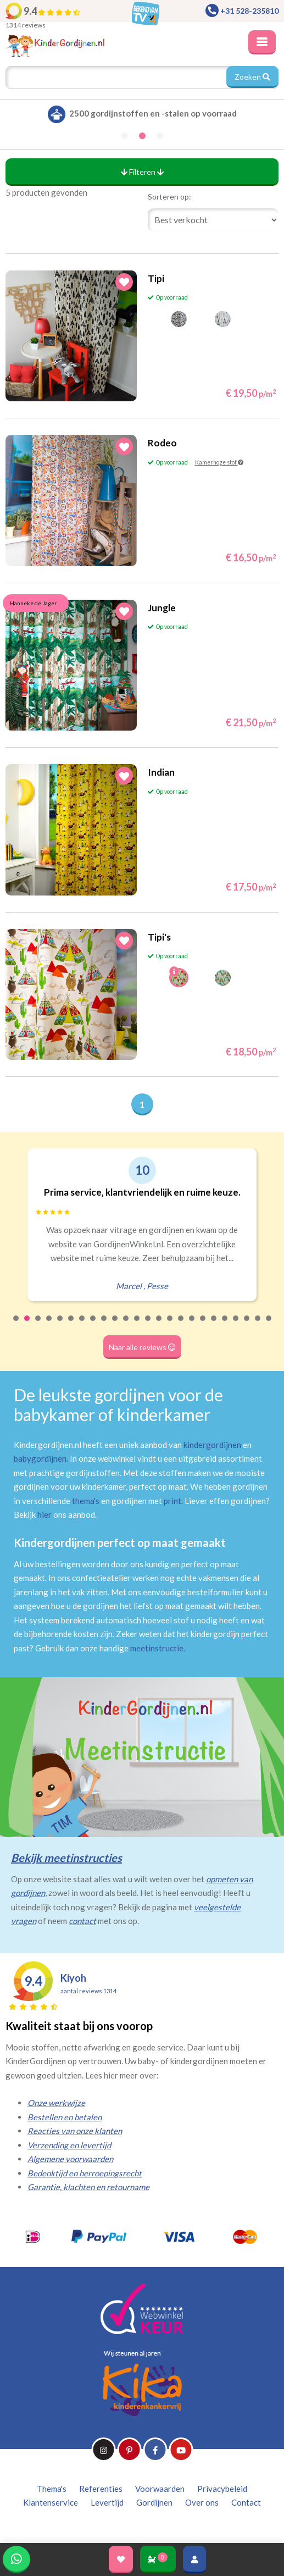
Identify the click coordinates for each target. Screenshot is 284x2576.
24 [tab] (269, 1325)
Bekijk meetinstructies (66, 1857)
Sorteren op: (169, 196)
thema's (85, 1501)
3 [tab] (38, 1325)
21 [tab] (236, 1325)
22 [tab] (247, 1325)
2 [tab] (27, 1325)
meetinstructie (156, 1648)
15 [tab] (170, 1325)
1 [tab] (16, 1325)
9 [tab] (104, 1325)
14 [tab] (159, 1325)
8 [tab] (93, 1325)
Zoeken (252, 76)
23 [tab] (258, 1325)
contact (82, 1921)
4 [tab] (49, 1325)
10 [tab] (115, 1325)
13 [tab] (148, 1325)
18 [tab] (203, 1325)
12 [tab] (137, 1325)
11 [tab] (126, 1325)
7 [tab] (82, 1325)
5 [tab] (60, 1325)
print (172, 1501)
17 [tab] (192, 1325)
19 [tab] (214, 1325)
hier (44, 1514)
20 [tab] (225, 1325)
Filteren (142, 171)
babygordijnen (40, 1458)
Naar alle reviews (142, 1347)
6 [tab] (71, 1325)
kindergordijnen (212, 1445)
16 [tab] (181, 1325)
